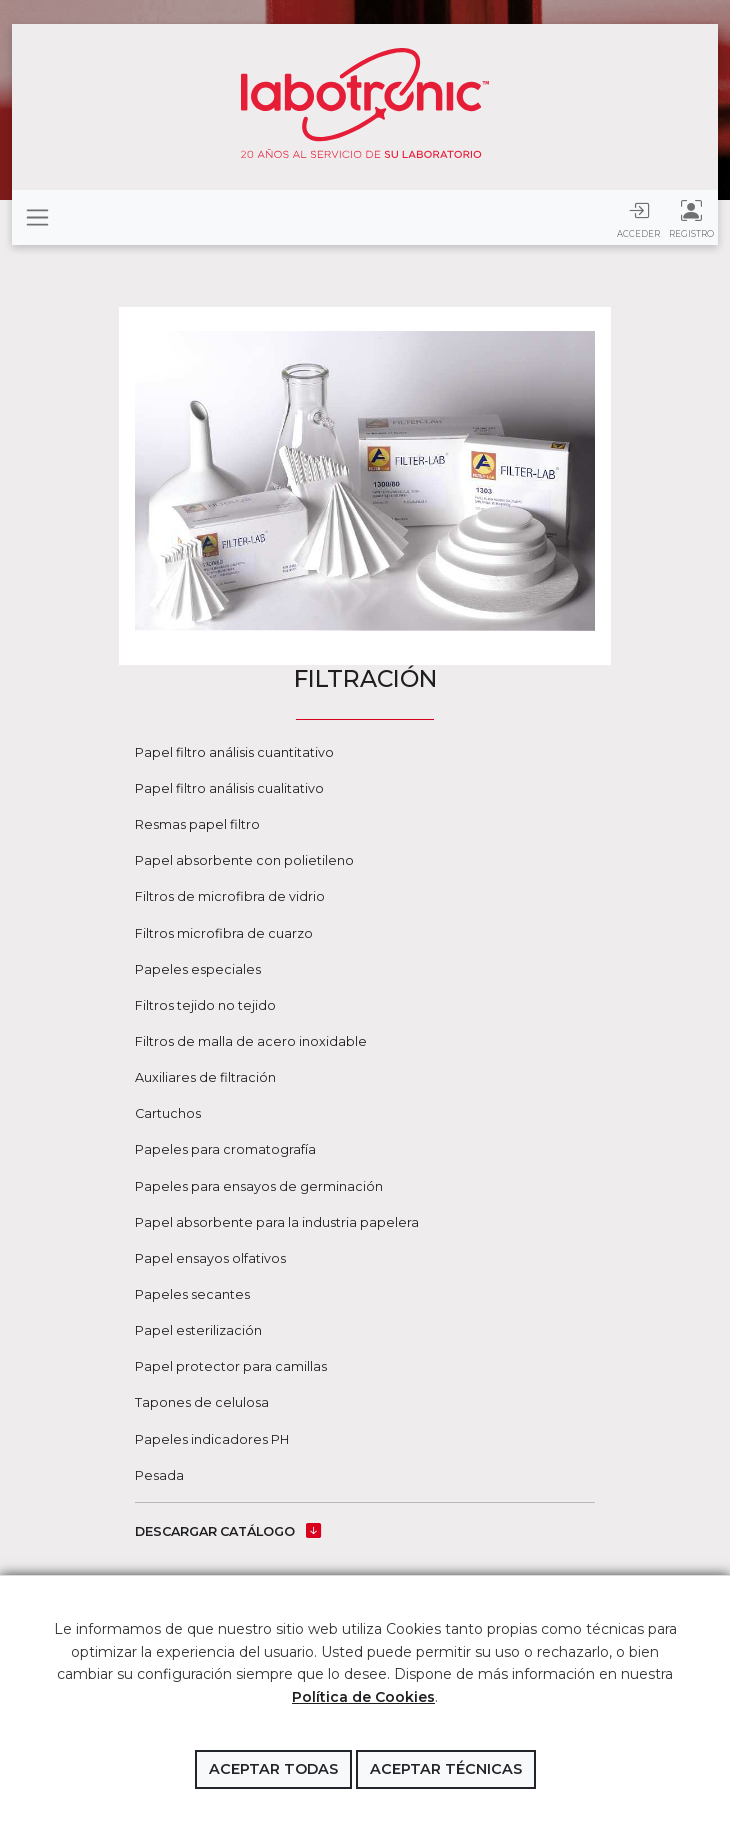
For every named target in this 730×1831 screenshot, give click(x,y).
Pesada (159, 1475)
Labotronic (365, 103)
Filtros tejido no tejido (205, 1005)
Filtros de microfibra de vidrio (230, 896)
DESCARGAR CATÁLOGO (228, 1531)
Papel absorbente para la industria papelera (277, 1222)
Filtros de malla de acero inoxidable (251, 1041)
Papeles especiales (198, 969)
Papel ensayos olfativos (210, 1258)
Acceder (638, 218)
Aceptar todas (273, 1769)
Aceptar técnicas (446, 1769)
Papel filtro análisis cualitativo (229, 788)
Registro (691, 218)
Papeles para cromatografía (225, 1149)
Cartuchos (168, 1113)
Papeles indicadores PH (212, 1439)
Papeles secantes (192, 1294)
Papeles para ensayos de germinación (259, 1186)
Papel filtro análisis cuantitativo (234, 752)
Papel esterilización (198, 1330)
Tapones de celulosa (202, 1402)
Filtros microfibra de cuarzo (224, 933)
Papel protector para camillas (231, 1366)
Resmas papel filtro (197, 824)
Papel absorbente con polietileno (244, 860)
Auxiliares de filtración (205, 1077)
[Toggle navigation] (37, 217)
